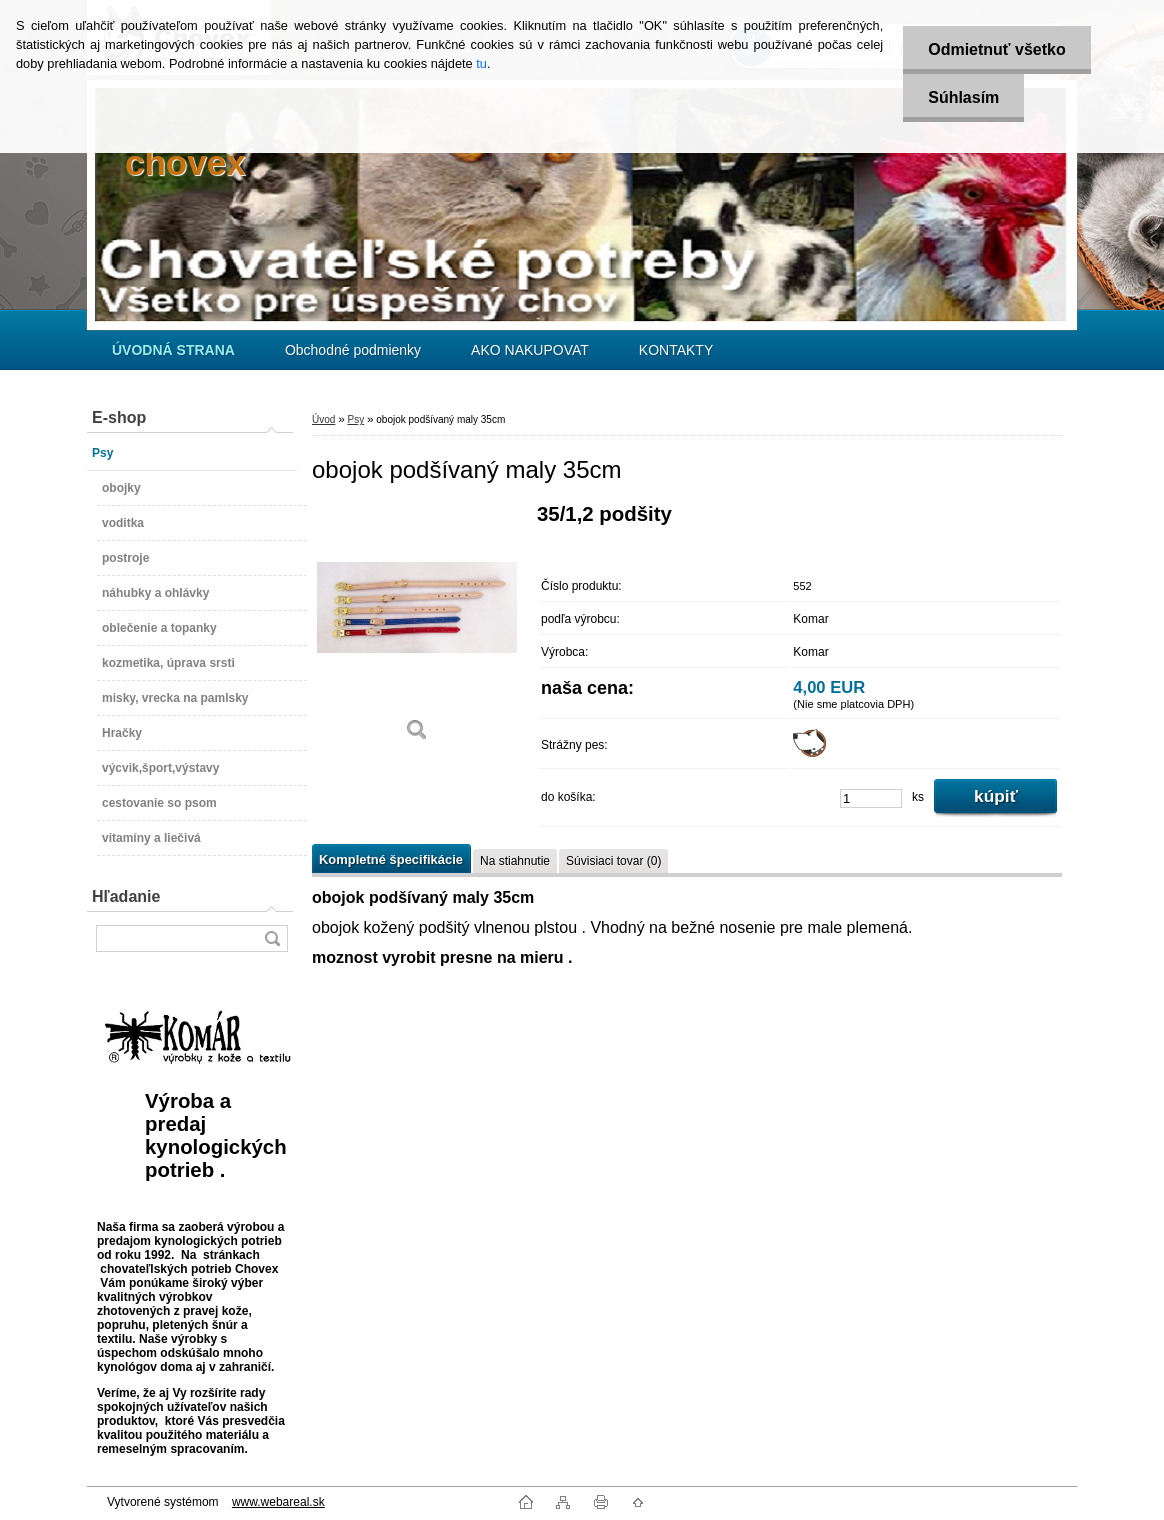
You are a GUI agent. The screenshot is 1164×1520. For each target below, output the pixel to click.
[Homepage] (173, 350)
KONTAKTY (676, 350)
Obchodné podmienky (353, 350)
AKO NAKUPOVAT (530, 350)
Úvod (323, 419)
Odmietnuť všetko (996, 49)
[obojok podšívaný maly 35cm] (417, 629)
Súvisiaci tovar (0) (613, 861)
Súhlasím (963, 97)
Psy (355, 419)
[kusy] (871, 798)
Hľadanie (126, 896)
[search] (272, 938)
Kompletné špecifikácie (391, 859)
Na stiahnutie (515, 861)
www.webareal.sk (278, 1502)
